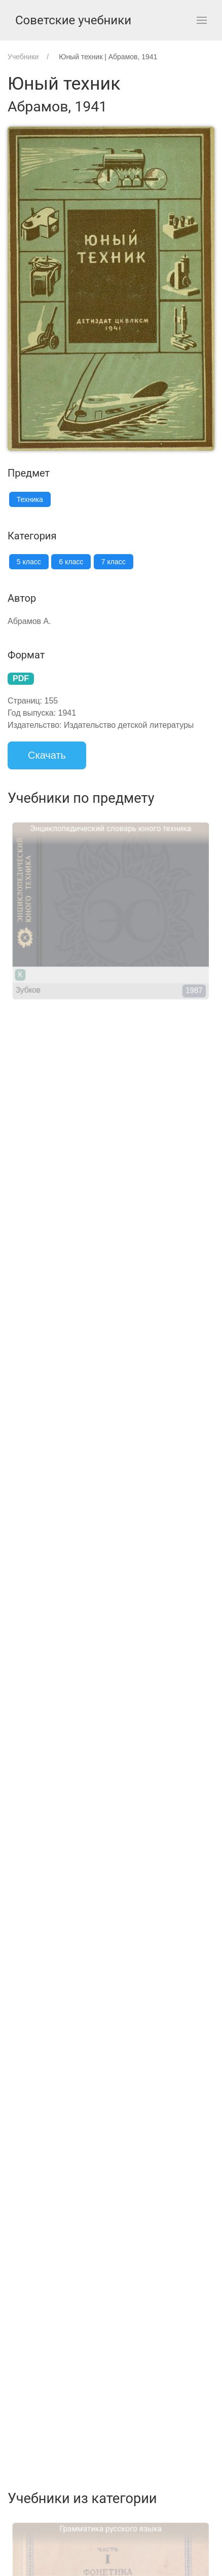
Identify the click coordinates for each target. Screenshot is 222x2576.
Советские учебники (73, 20)
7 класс (113, 562)
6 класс (71, 562)
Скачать (47, 755)
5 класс (29, 562)
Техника (30, 499)
